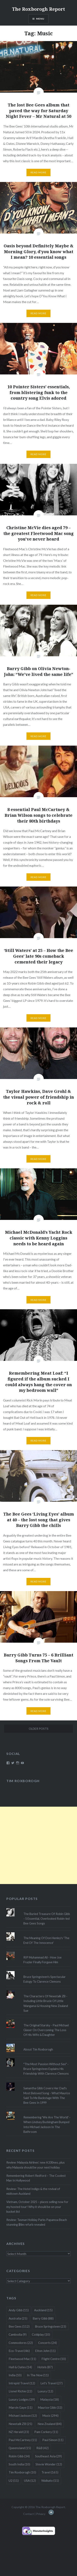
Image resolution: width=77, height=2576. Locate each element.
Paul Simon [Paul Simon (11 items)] (52, 2440)
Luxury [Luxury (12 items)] (45, 2391)
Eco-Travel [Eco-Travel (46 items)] (19, 2351)
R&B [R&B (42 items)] (42, 2448)
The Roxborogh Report (38, 9)
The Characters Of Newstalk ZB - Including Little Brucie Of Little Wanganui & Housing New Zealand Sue (45, 2003)
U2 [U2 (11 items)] (14, 2480)
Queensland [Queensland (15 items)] (20, 2448)
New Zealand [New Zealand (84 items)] (50, 2424)
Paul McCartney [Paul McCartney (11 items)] (23, 2440)
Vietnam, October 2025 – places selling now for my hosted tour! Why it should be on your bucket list (37, 2206)
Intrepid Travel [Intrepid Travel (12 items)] (22, 2383)
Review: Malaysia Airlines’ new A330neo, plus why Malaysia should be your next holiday (35, 2165)
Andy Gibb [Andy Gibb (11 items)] (19, 2310)
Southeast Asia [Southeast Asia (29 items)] (48, 2456)
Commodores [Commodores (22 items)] (21, 2343)
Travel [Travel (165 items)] (49, 2472)
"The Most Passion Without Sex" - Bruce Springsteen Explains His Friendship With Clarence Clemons (46, 2068)
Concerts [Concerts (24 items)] (47, 2343)
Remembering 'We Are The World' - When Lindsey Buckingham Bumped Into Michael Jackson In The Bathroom (46, 2124)
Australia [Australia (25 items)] (18, 2318)
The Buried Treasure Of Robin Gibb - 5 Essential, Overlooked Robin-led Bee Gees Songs (46, 1918)
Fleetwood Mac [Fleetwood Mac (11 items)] (22, 2359)
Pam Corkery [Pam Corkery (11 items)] (46, 2432)
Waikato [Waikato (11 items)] (50, 2480)
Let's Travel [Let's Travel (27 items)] (51, 2383)
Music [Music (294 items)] (50, 2415)
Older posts (38, 1728)
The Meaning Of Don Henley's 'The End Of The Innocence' (46, 1940)
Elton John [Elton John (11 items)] (45, 2351)
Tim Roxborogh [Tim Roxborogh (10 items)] (22, 2472)
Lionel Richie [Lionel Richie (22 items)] (20, 2391)
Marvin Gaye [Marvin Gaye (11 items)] (20, 2407)
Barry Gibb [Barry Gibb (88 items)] (43, 2318)
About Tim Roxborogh (38, 2049)
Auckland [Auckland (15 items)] (43, 2310)
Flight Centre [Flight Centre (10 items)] (53, 2359)
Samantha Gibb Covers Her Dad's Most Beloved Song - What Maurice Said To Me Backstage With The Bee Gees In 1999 (46, 2095)
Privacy (40, 2514)
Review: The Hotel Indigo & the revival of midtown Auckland (33, 2191)
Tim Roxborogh (23, 1781)
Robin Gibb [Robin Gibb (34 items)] (19, 2456)
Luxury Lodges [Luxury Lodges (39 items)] (22, 2399)
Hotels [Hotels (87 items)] (45, 2367)
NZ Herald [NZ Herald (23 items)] (19, 2432)
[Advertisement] (38, 1845)
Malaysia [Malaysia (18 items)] (49, 2399)
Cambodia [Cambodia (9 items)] (17, 2334)
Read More (39, 172)
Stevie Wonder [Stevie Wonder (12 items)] (49, 2464)
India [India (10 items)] (15, 2375)
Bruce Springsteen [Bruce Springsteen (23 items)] (50, 2326)
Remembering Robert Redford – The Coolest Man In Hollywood (36, 2178)
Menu (40, 18)
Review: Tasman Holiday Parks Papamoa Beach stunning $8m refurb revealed (36, 2222)
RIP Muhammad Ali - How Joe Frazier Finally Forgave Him (42, 1960)
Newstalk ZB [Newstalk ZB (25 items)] (20, 2424)
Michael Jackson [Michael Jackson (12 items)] (23, 2415)
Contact (28, 2514)
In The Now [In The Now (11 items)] (38, 2375)
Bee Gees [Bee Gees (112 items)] (19, 2326)
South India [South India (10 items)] (19, 2464)
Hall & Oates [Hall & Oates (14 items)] (20, 2367)
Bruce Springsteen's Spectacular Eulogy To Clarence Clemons (44, 1979)
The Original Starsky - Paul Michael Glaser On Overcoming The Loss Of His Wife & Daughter (46, 2030)
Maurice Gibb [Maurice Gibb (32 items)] (50, 2407)
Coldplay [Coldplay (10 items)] (41, 2334)
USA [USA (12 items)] (30, 2480)
